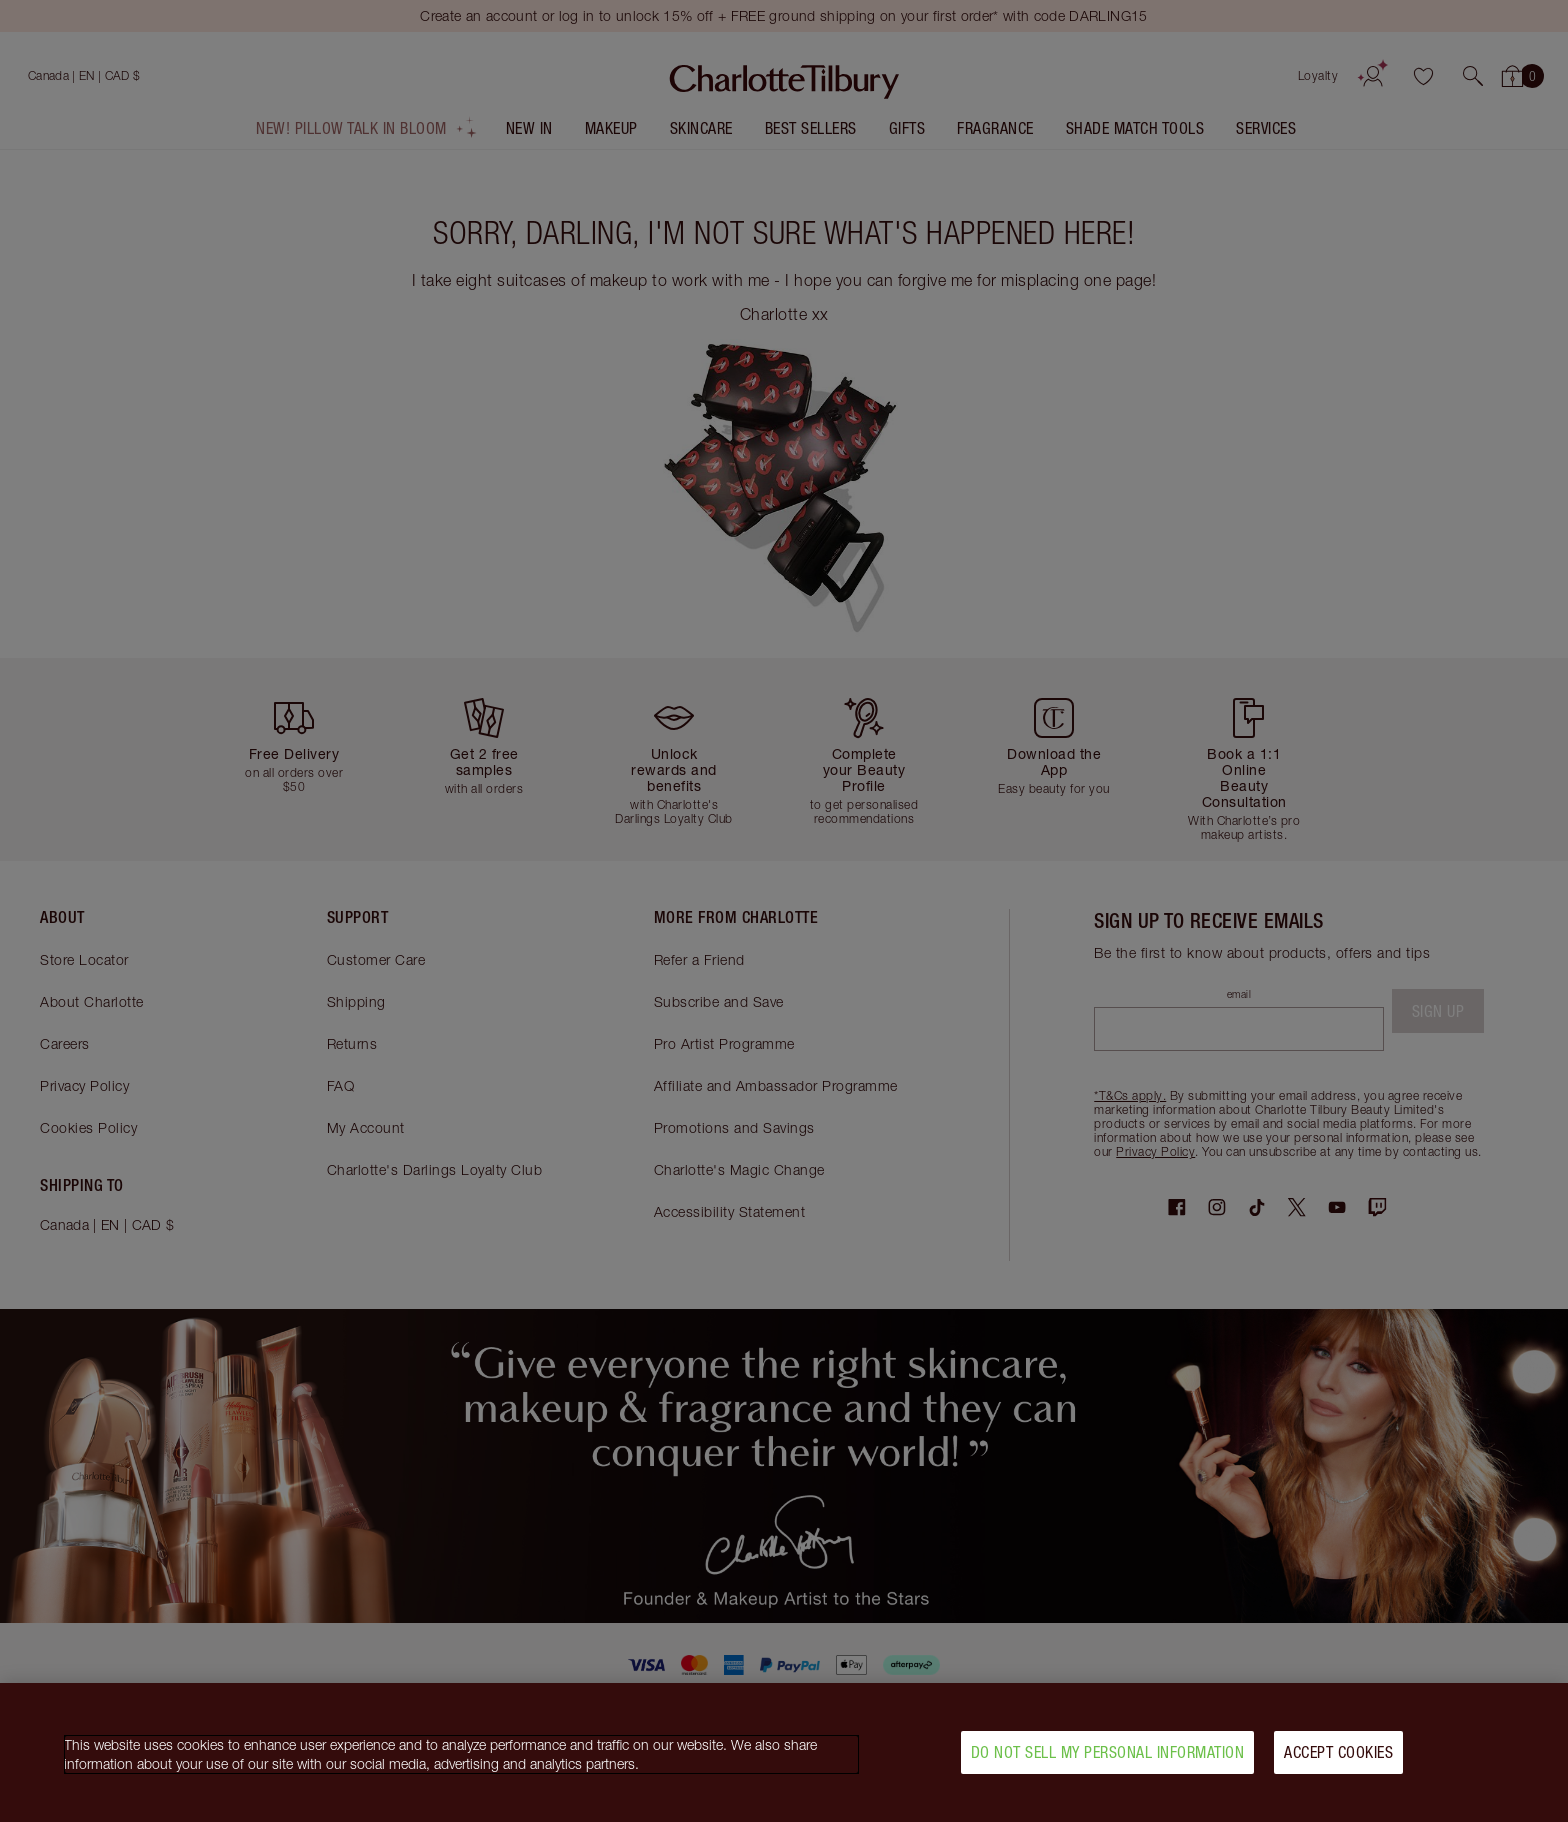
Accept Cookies (1338, 1765)
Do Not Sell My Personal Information (1108, 1765)
